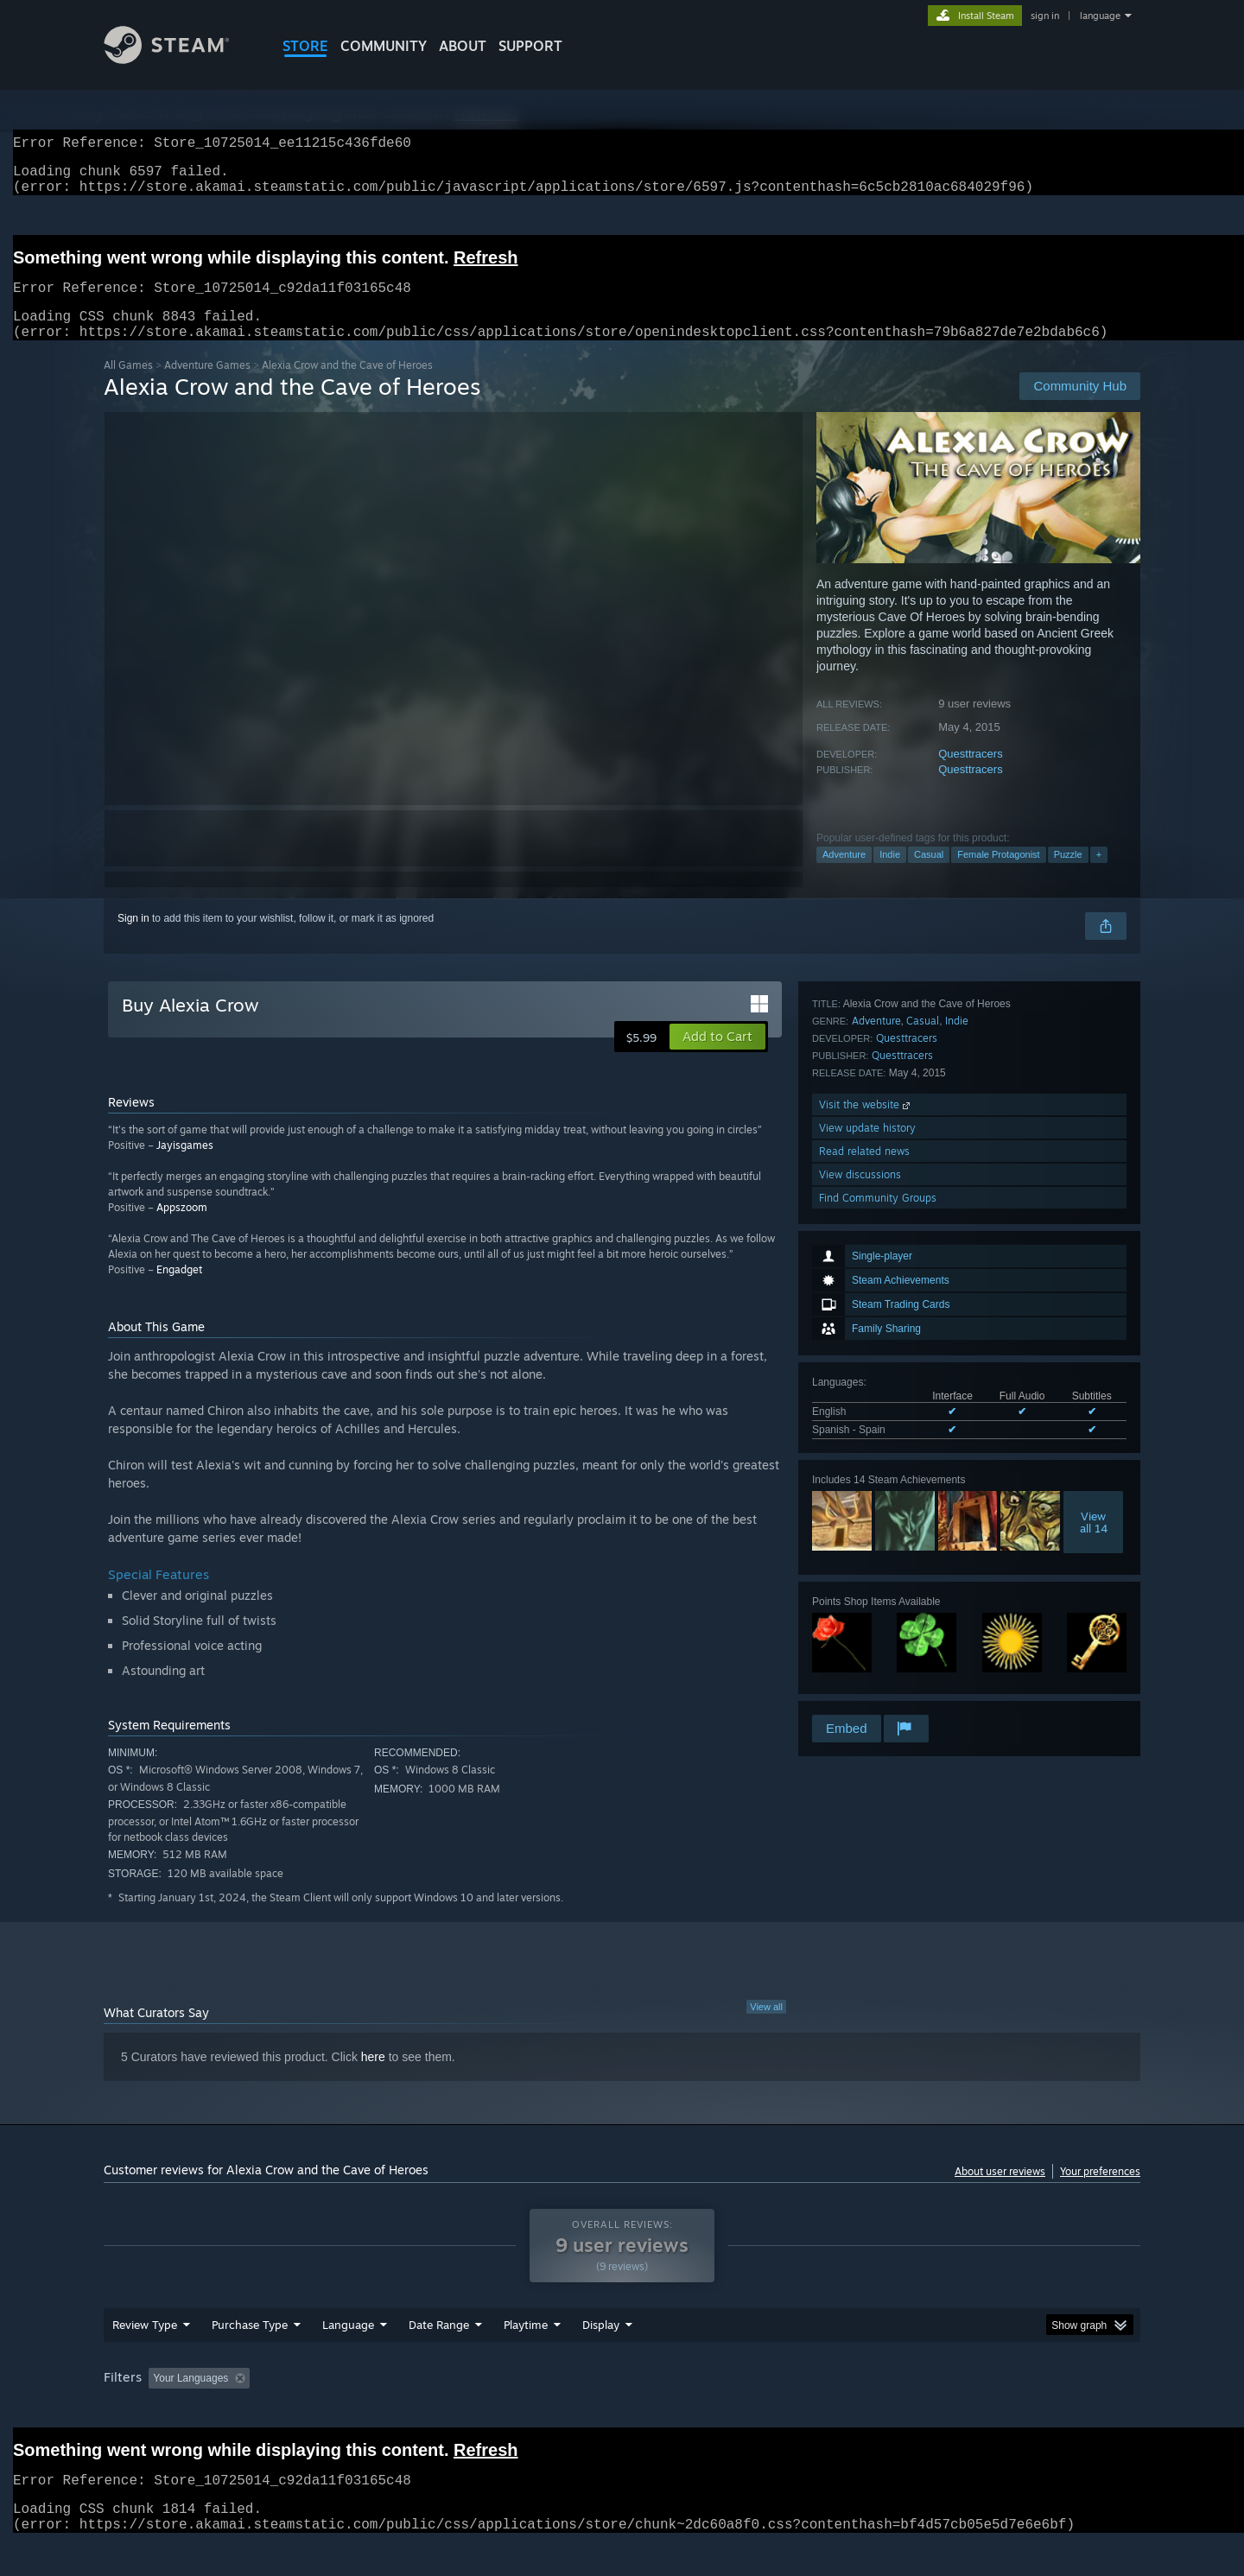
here (373, 2077)
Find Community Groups (877, 1688)
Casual (928, 875)
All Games (128, 385)
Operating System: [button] (767, 2411)
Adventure (844, 875)
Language (348, 2357)
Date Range (439, 2357)
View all (766, 2027)
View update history (867, 1618)
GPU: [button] (914, 2411)
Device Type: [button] (989, 2411)
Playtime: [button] (499, 2411)
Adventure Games (207, 385)
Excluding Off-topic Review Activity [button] (365, 2411)
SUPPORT (530, 45)
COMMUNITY (383, 45)
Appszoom (181, 1227)
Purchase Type (250, 2357)
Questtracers (970, 774)
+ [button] (1098, 875)
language (1100, 16)
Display (600, 2357)
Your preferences (1100, 2192)
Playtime (526, 2357)
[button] (717, 1057)
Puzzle (1068, 875)
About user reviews (1000, 2192)
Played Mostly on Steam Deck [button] (623, 2411)
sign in (1045, 16)
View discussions (860, 1665)
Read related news (864, 1641)
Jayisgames (184, 1165)
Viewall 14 (1094, 1293)
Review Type (144, 2357)
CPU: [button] (856, 2411)
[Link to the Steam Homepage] (180, 59)
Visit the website (866, 1595)
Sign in (133, 939)
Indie (889, 875)
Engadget (179, 1290)
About (462, 45)
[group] (622, 2412)
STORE (305, 45)
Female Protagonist (998, 875)
